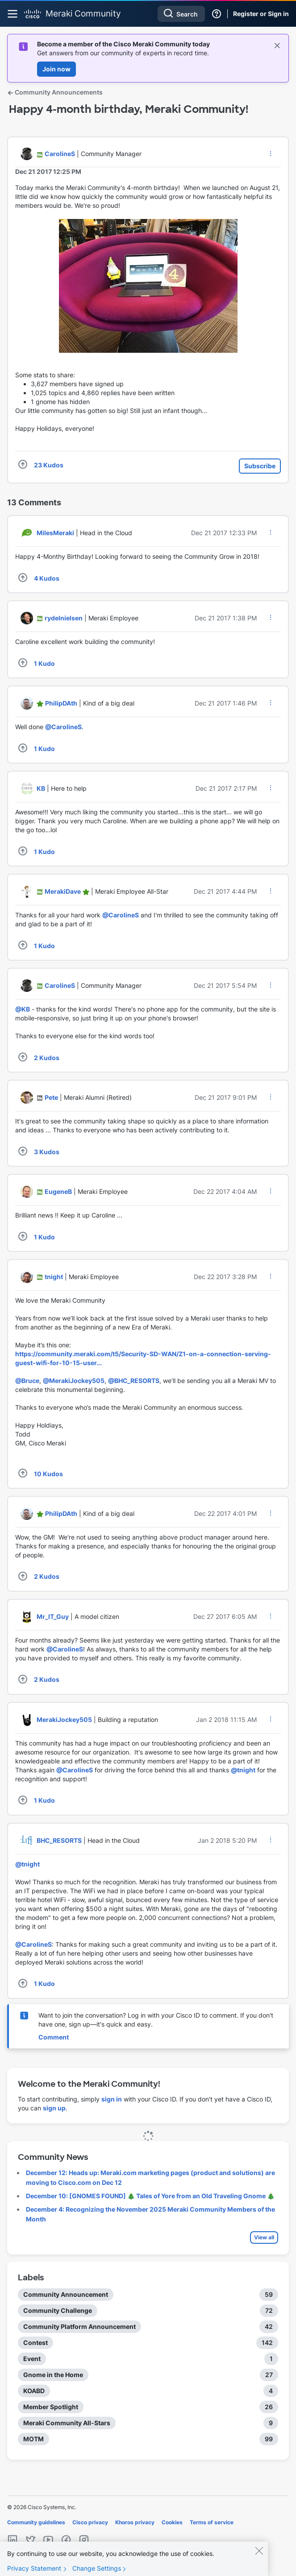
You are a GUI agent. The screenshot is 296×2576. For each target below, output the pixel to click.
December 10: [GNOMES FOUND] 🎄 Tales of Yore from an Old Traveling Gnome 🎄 (150, 2196)
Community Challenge (57, 2310)
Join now (56, 69)
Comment (53, 2037)
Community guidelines (36, 2522)
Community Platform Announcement (79, 2326)
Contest (35, 2342)
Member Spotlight (50, 2407)
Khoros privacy (134, 2522)
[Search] (181, 14)
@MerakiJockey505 (73, 1380)
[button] (270, 153)
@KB (22, 1009)
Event (32, 2358)
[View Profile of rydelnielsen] (64, 618)
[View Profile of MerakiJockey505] (64, 1719)
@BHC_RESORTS (133, 1380)
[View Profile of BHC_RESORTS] (59, 1840)
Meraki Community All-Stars (66, 2423)
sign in (111, 2099)
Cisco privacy (90, 2522)
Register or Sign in (261, 13)
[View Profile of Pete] (51, 1097)
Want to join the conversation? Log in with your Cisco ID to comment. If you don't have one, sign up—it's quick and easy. (155, 2019)
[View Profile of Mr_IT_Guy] (53, 1616)
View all (264, 2237)
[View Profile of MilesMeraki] (55, 533)
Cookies (172, 2522)
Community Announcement (65, 2294)
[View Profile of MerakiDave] (63, 891)
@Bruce (27, 1380)
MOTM (33, 2439)
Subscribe (259, 466)
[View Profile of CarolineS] (60, 153)
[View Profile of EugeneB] (58, 1191)
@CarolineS (63, 727)
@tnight (243, 1770)
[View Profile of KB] (41, 788)
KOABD (34, 2390)
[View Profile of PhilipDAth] (61, 703)
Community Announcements (55, 92)
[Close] (258, 2558)
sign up (54, 2108)
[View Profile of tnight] (54, 1276)
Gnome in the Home (53, 2374)
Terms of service (211, 2522)
